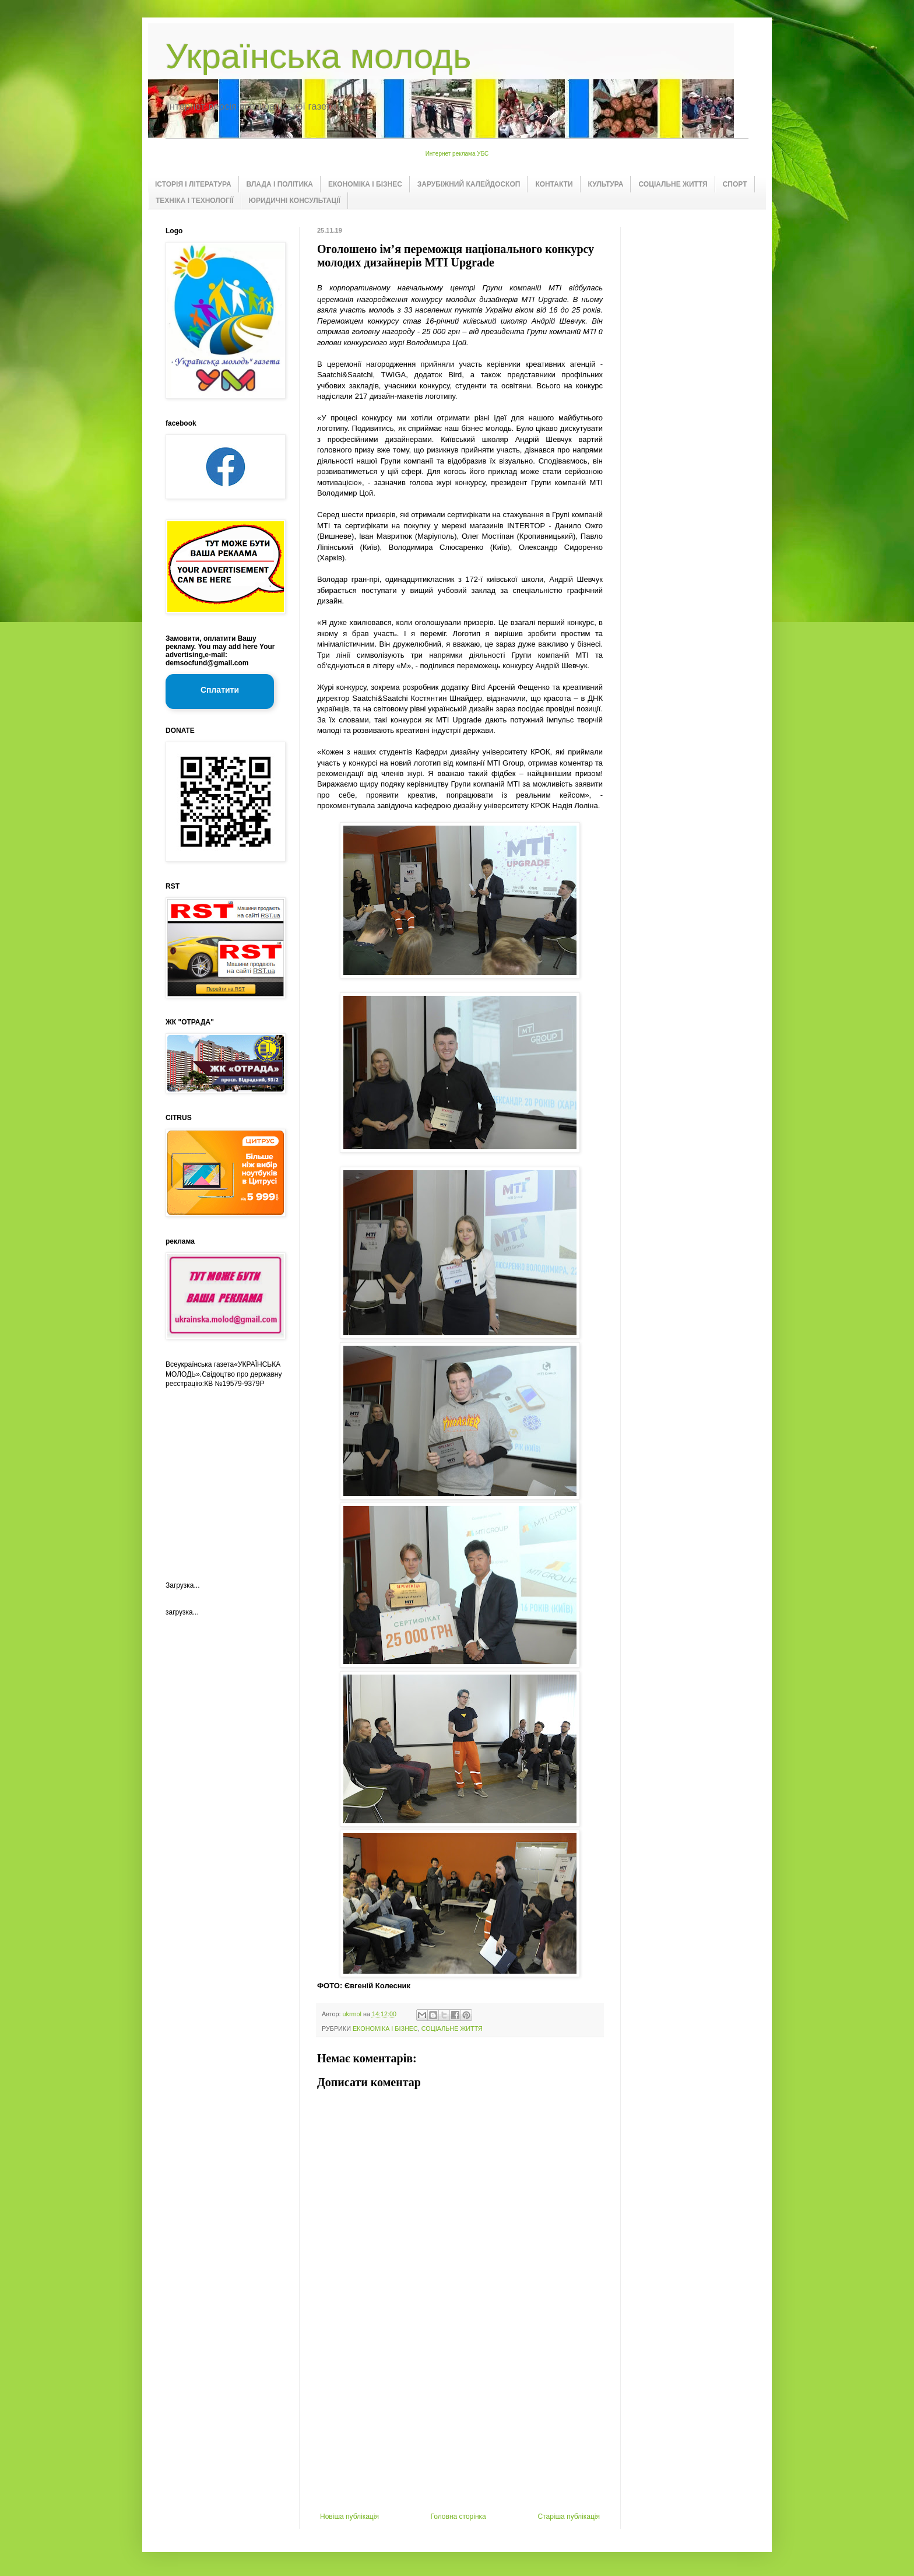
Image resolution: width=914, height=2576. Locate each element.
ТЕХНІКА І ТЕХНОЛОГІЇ (195, 200)
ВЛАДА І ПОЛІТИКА (280, 184)
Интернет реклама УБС (457, 153)
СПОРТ (735, 184)
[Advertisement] (459, 2425)
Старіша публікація (568, 2516)
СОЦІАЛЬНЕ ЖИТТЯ (672, 184)
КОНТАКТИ (553, 184)
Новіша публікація (349, 2516)
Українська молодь (318, 56)
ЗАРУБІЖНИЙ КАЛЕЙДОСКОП (469, 184)
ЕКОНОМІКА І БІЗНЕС (365, 184)
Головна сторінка (458, 2516)
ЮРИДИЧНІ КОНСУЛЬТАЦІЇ (294, 200)
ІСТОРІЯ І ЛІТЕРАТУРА (193, 184)
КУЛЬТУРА (606, 184)
